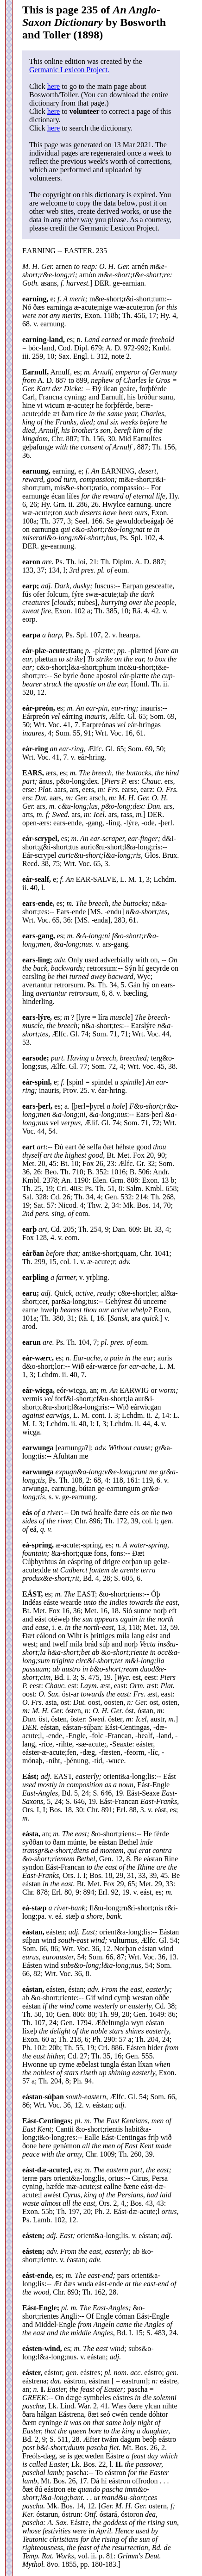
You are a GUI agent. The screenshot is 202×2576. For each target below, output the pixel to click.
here (53, 86)
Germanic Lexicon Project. (69, 70)
